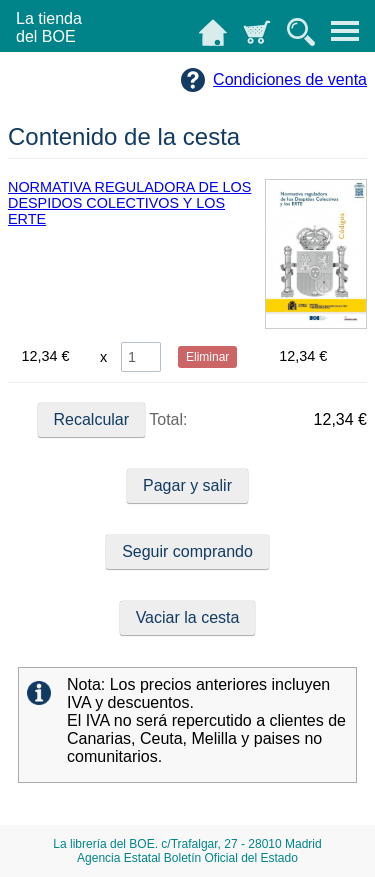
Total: (113, 420)
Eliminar (207, 357)
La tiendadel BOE (49, 27)
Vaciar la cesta (188, 617)
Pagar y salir (187, 485)
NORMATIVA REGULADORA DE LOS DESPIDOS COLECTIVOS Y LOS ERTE (129, 203)
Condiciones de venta (290, 79)
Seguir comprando (187, 551)
